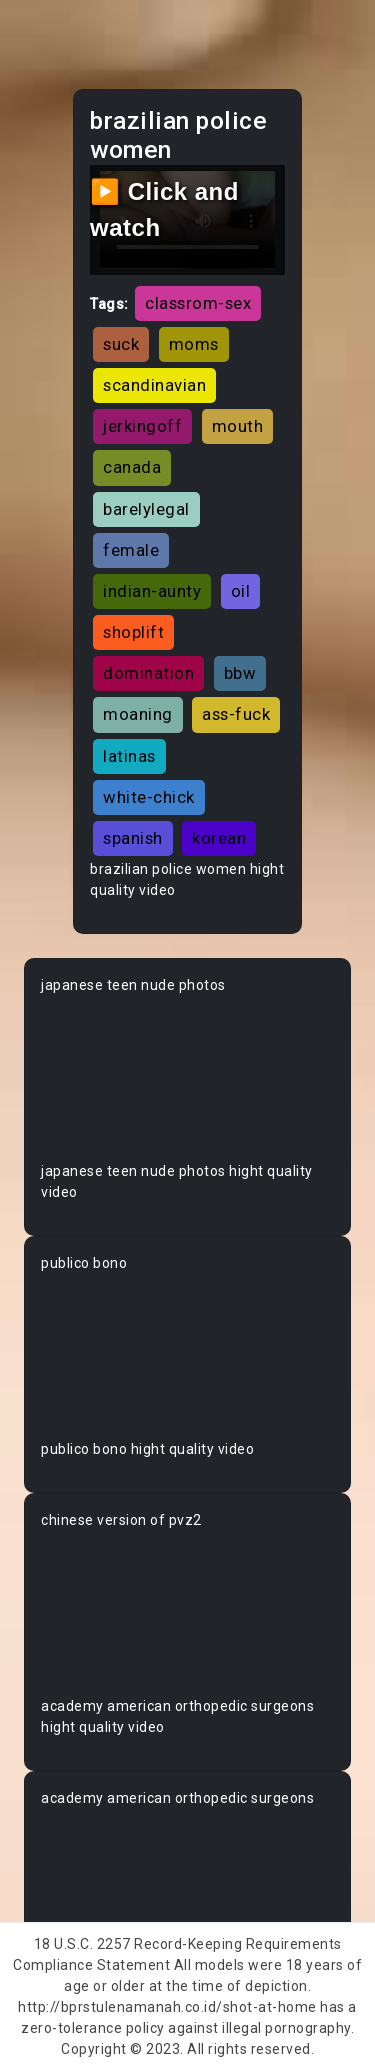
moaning (138, 714)
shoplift (133, 632)
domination (148, 673)
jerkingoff (142, 426)
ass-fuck (236, 714)
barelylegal (146, 509)
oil (241, 591)
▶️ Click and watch (164, 209)
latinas (129, 756)
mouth (238, 426)
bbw (240, 673)
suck (121, 344)
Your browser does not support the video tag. (187, 1078)
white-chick (149, 797)
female (131, 550)
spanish (133, 838)
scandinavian (154, 385)
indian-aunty (152, 591)
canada (132, 467)
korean (219, 838)
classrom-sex (198, 303)
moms (194, 344)
